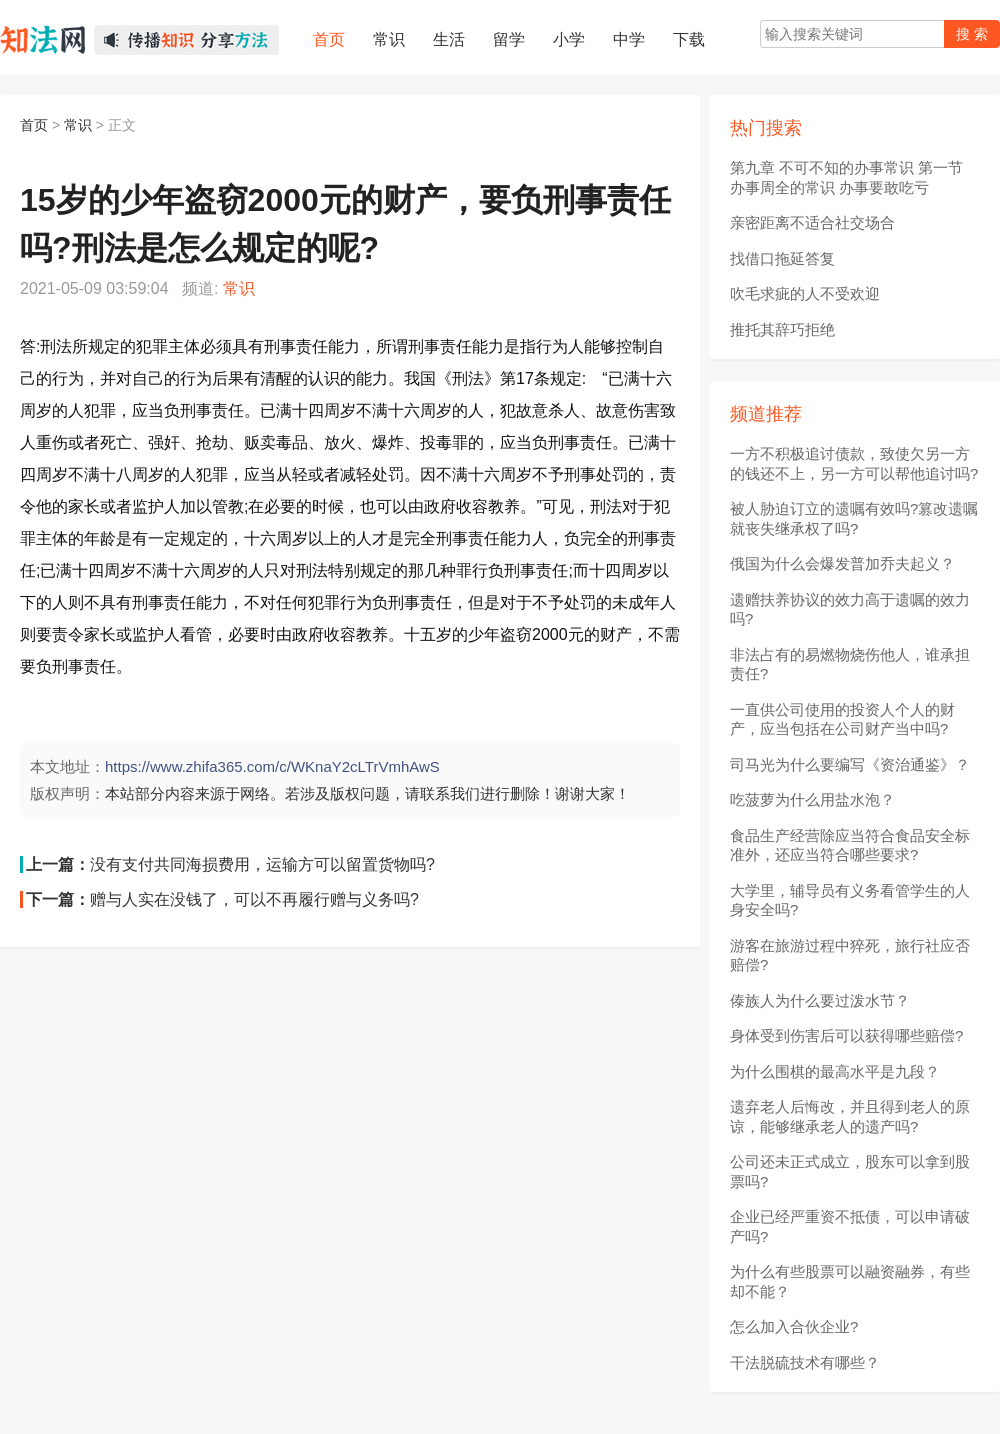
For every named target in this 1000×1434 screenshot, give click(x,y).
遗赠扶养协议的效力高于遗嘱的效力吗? (850, 609)
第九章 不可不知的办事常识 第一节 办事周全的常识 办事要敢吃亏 (846, 177)
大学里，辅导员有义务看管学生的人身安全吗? (850, 900)
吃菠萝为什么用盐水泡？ (812, 799)
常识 (78, 125)
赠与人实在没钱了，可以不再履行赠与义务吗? (254, 899)
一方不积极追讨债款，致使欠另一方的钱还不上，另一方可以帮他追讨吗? (854, 463)
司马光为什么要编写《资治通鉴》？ (850, 764)
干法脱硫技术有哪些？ (805, 1362)
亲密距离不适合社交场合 (812, 222)
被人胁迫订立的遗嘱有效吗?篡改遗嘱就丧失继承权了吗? (854, 518)
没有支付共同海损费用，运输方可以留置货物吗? (262, 864)
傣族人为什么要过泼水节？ (820, 1000)
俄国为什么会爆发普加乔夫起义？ (842, 563)
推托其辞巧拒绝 (782, 329)
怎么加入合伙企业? (794, 1326)
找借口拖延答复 (782, 258)
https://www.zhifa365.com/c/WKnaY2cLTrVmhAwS (272, 766)
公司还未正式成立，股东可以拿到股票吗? (850, 1171)
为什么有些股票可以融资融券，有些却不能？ (850, 1281)
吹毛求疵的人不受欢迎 (805, 293)
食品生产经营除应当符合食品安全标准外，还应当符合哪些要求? (850, 845)
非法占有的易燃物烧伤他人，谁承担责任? (850, 664)
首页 (34, 125)
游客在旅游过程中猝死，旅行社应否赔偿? (850, 955)
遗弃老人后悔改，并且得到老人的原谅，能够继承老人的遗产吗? (850, 1116)
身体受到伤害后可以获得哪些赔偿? (846, 1035)
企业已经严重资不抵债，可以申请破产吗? (850, 1226)
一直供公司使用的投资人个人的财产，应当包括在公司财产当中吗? (842, 719)
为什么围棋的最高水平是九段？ (835, 1071)
